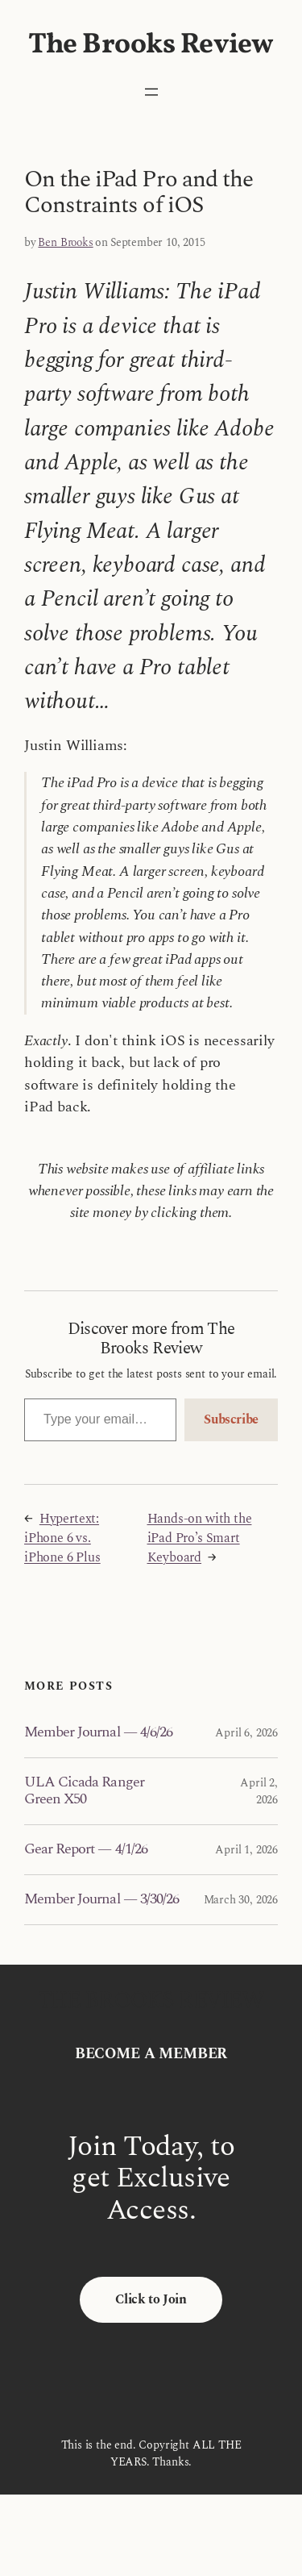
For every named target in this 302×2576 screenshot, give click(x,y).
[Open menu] (151, 92)
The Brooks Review (151, 45)
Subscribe (231, 1419)
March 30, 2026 (241, 1899)
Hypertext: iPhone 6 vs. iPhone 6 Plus (62, 1538)
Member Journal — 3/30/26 (101, 1899)
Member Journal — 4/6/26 (98, 1732)
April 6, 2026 (246, 1732)
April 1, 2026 (246, 1849)
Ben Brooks (65, 242)
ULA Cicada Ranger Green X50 (84, 1790)
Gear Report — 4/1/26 (85, 1849)
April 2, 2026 (259, 1791)
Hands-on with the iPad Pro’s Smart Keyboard (199, 1538)
